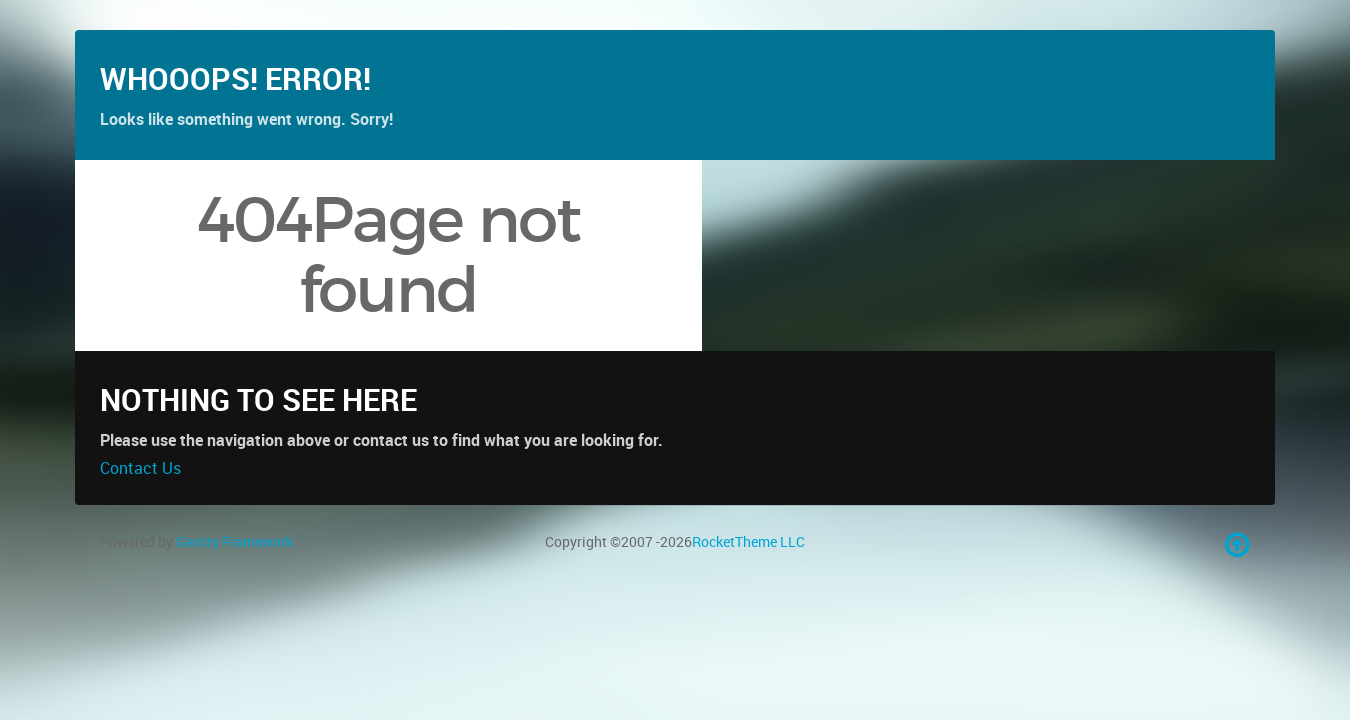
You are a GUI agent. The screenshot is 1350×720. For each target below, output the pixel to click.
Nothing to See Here (258, 456)
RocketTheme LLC (748, 598)
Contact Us (140, 525)
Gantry (234, 598)
